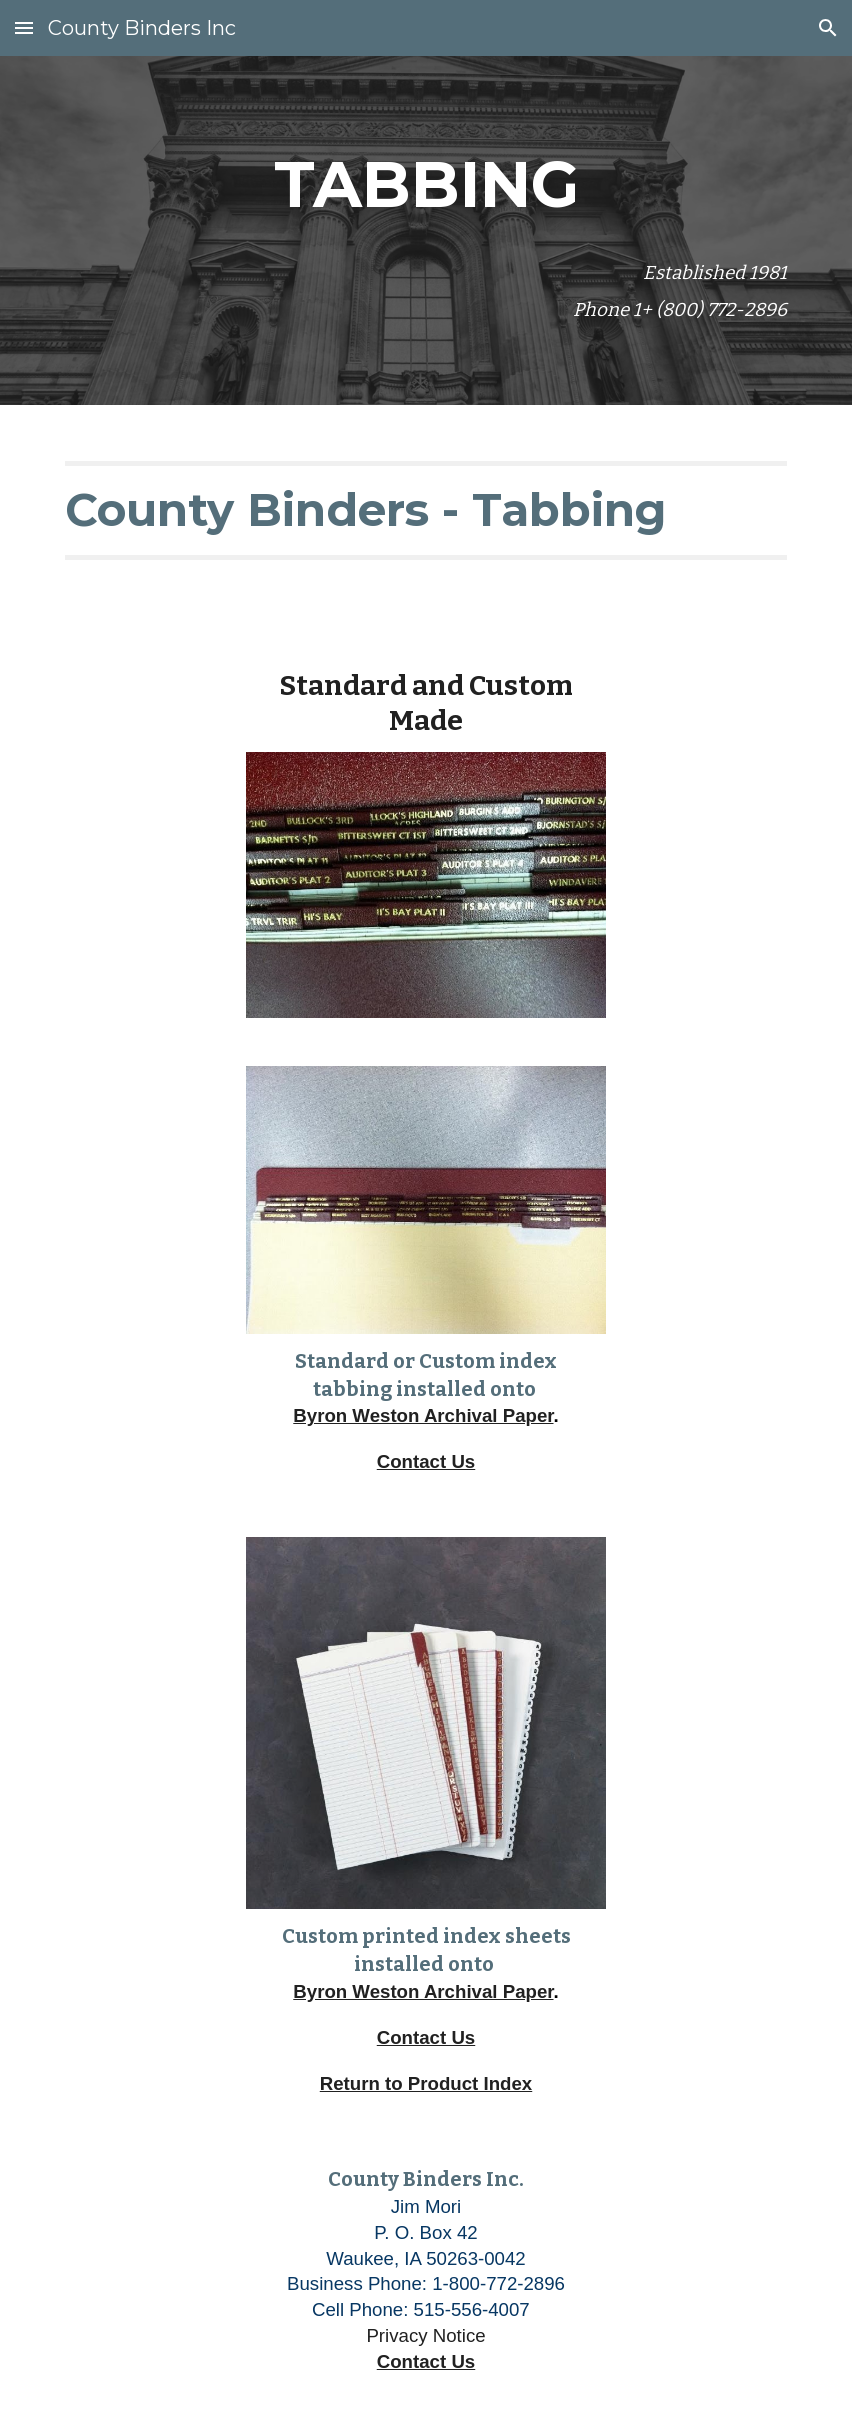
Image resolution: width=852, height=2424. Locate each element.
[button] (24, 27)
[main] (425, 180)
